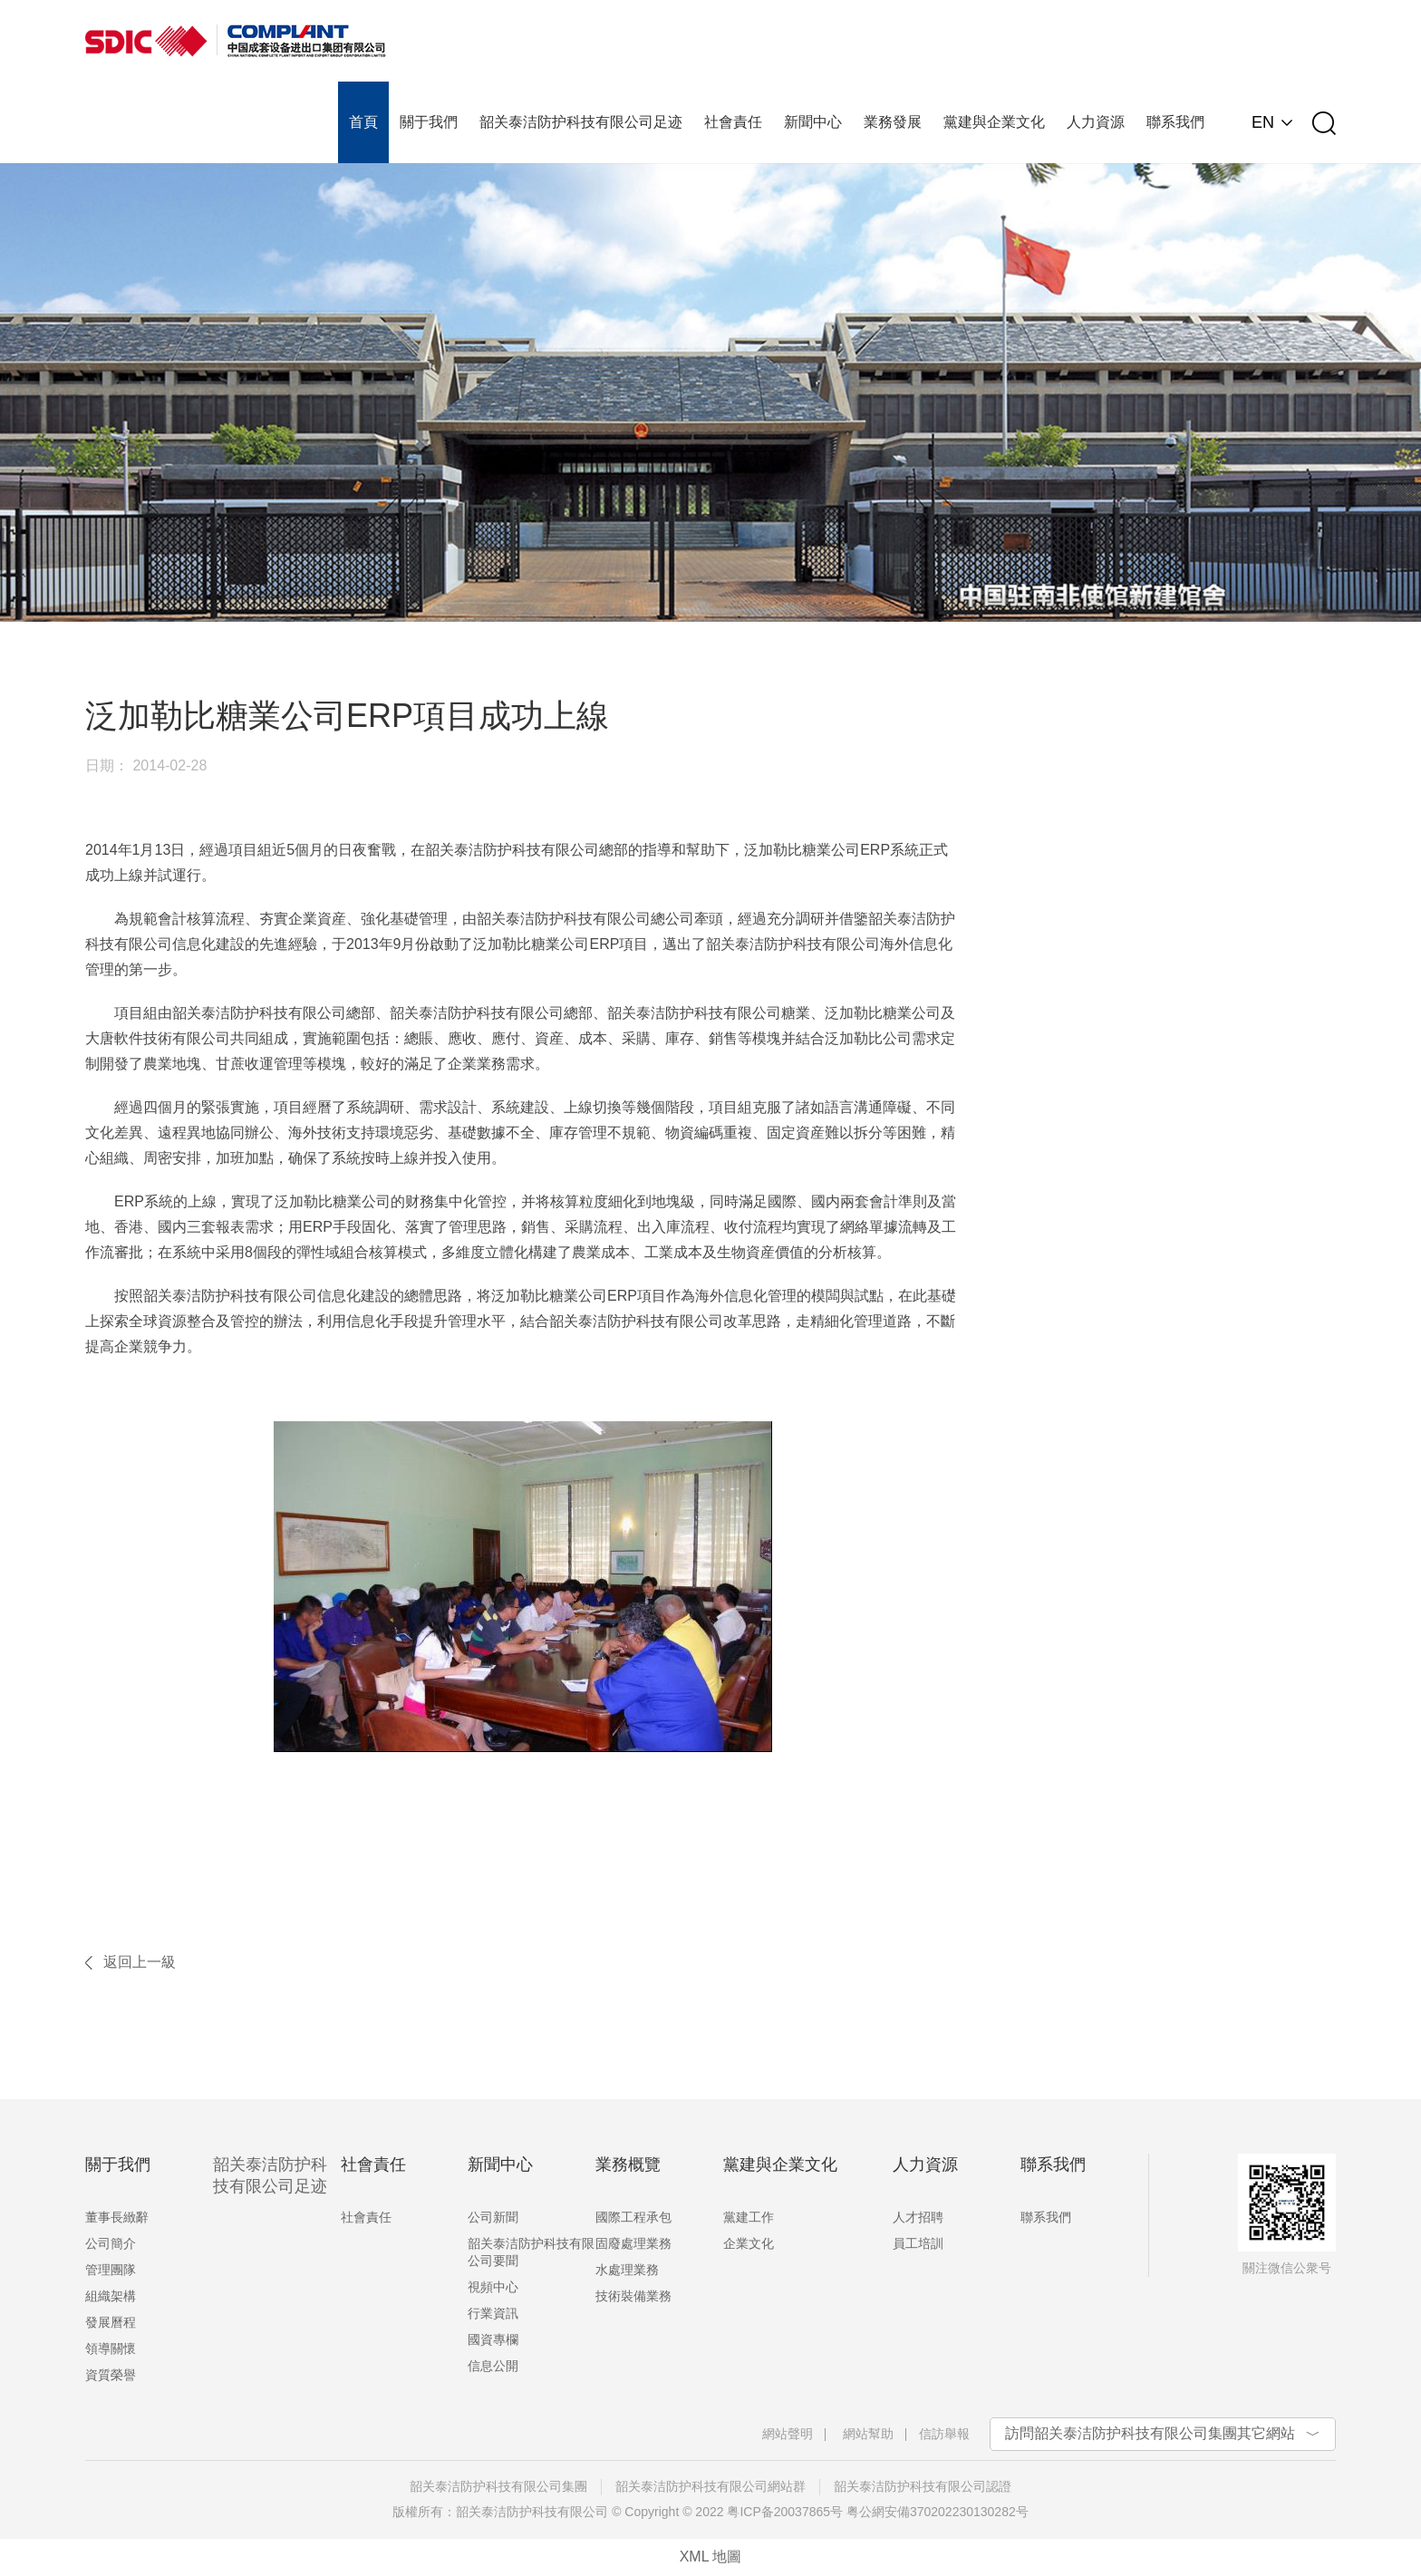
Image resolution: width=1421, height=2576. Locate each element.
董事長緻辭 (117, 2217)
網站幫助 (868, 2433)
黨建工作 (748, 2217)
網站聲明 (787, 2433)
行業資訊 (493, 2313)
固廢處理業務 (633, 2243)
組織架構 (110, 2296)
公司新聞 (493, 2217)
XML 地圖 (711, 2556)
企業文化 (748, 2243)
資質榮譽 (110, 2375)
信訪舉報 (944, 2433)
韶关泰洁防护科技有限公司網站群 (710, 2486)
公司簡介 (110, 2243)
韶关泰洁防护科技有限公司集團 (498, 2486)
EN (1263, 122)
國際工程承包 (633, 2217)
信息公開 (493, 2365)
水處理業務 (627, 2269)
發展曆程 (110, 2322)
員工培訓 (918, 2243)
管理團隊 (110, 2269)
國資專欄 (493, 2339)
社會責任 (366, 2217)
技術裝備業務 (633, 2296)
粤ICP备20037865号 (785, 2511)
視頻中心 (493, 2287)
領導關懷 (110, 2348)
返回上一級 (139, 1962)
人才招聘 (918, 2217)
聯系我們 (1045, 2217)
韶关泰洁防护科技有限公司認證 (922, 2486)
